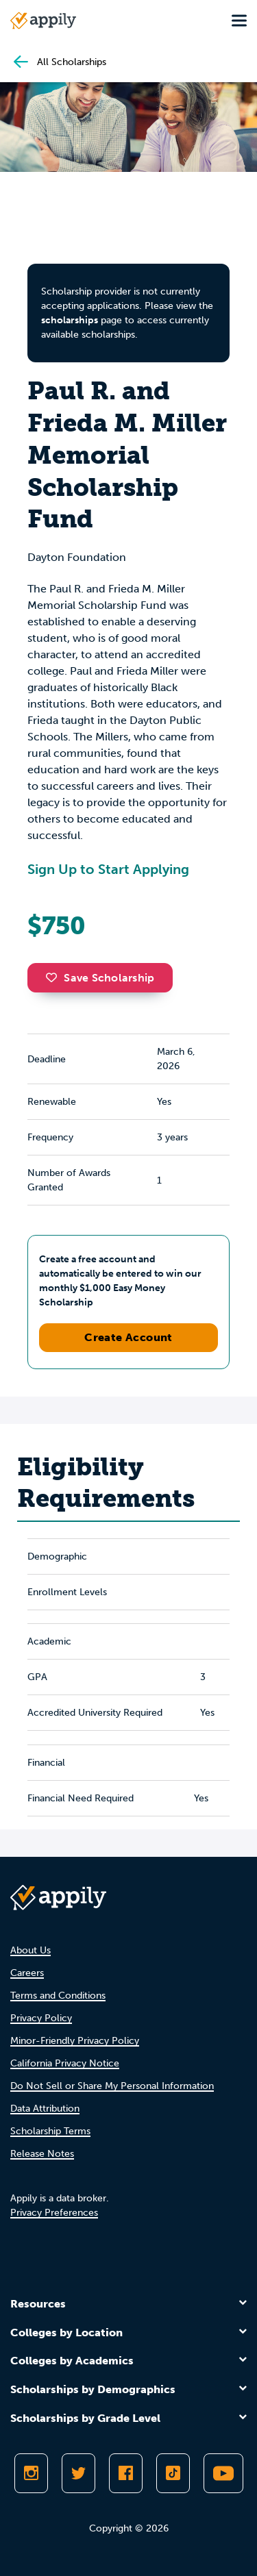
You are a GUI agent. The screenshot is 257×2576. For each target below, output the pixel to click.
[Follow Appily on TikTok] (173, 2473)
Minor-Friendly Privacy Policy (74, 2041)
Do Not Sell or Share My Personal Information (112, 2086)
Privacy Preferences (54, 2212)
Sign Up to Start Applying (108, 869)
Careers (27, 1973)
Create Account (128, 1337)
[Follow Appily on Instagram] (31, 2473)
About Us (30, 1950)
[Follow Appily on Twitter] (78, 2473)
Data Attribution (44, 2108)
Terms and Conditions (58, 1995)
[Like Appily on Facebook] (126, 2473)
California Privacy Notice (64, 2063)
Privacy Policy (41, 2018)
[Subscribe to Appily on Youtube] (223, 2473)
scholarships (69, 320)
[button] (55, 977)
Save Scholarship (100, 977)
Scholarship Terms (50, 2131)
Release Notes (42, 2154)
